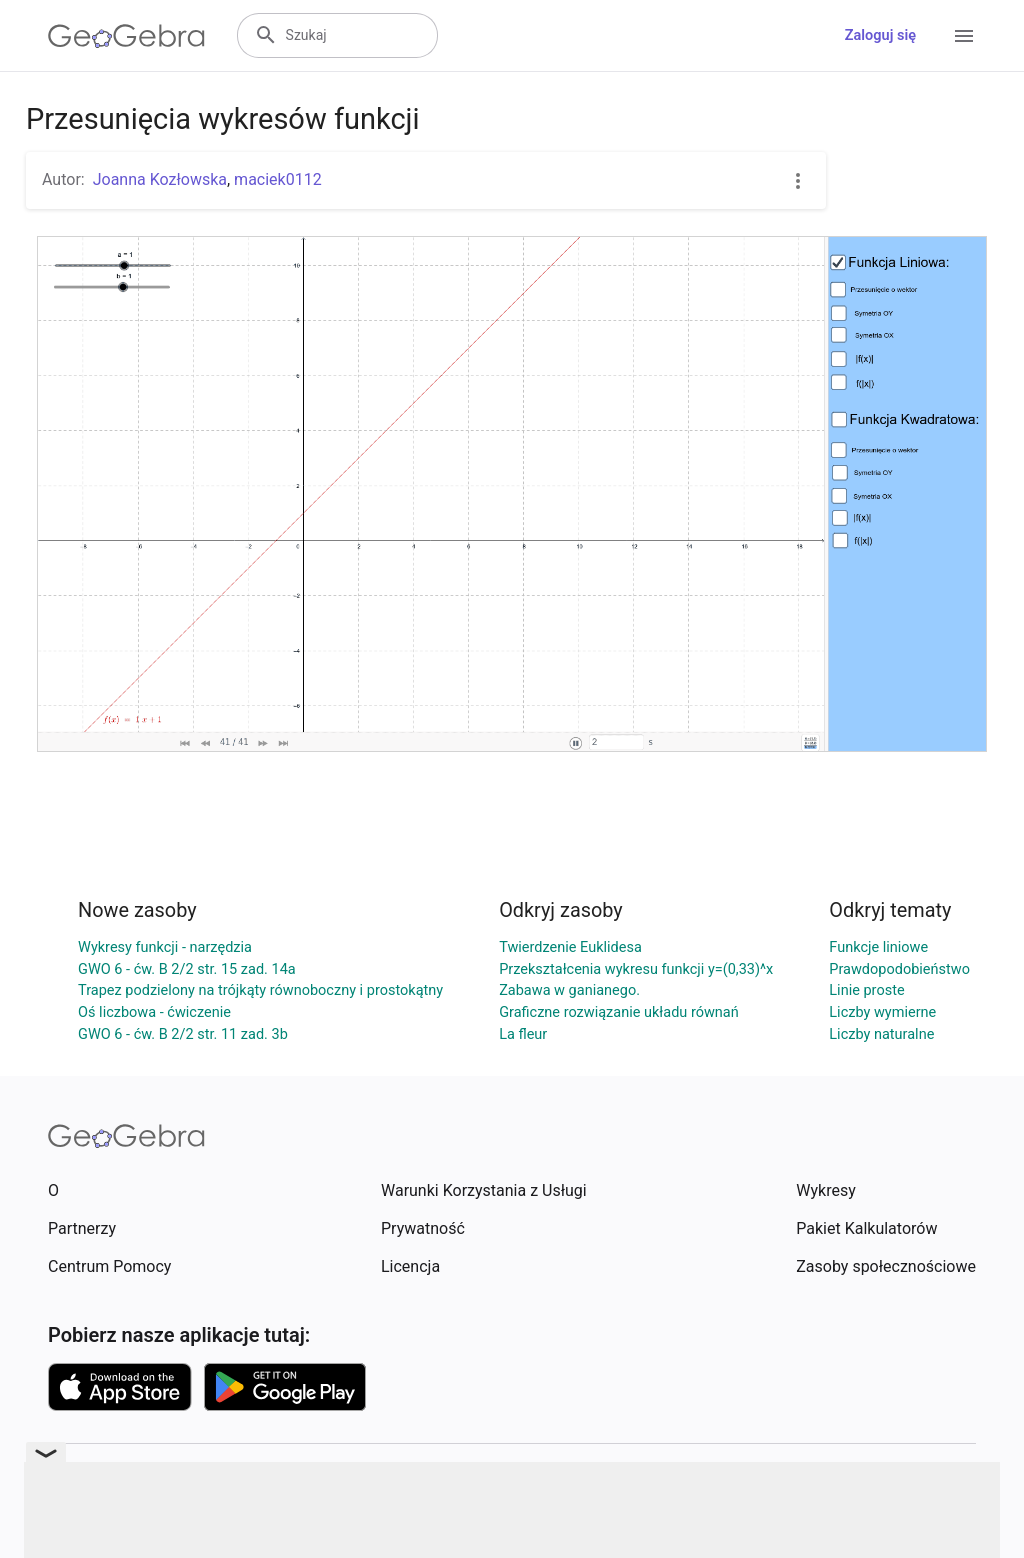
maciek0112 (278, 179)
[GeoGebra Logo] (126, 36)
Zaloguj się (880, 35)
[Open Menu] (964, 36)
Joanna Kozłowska (160, 179)
